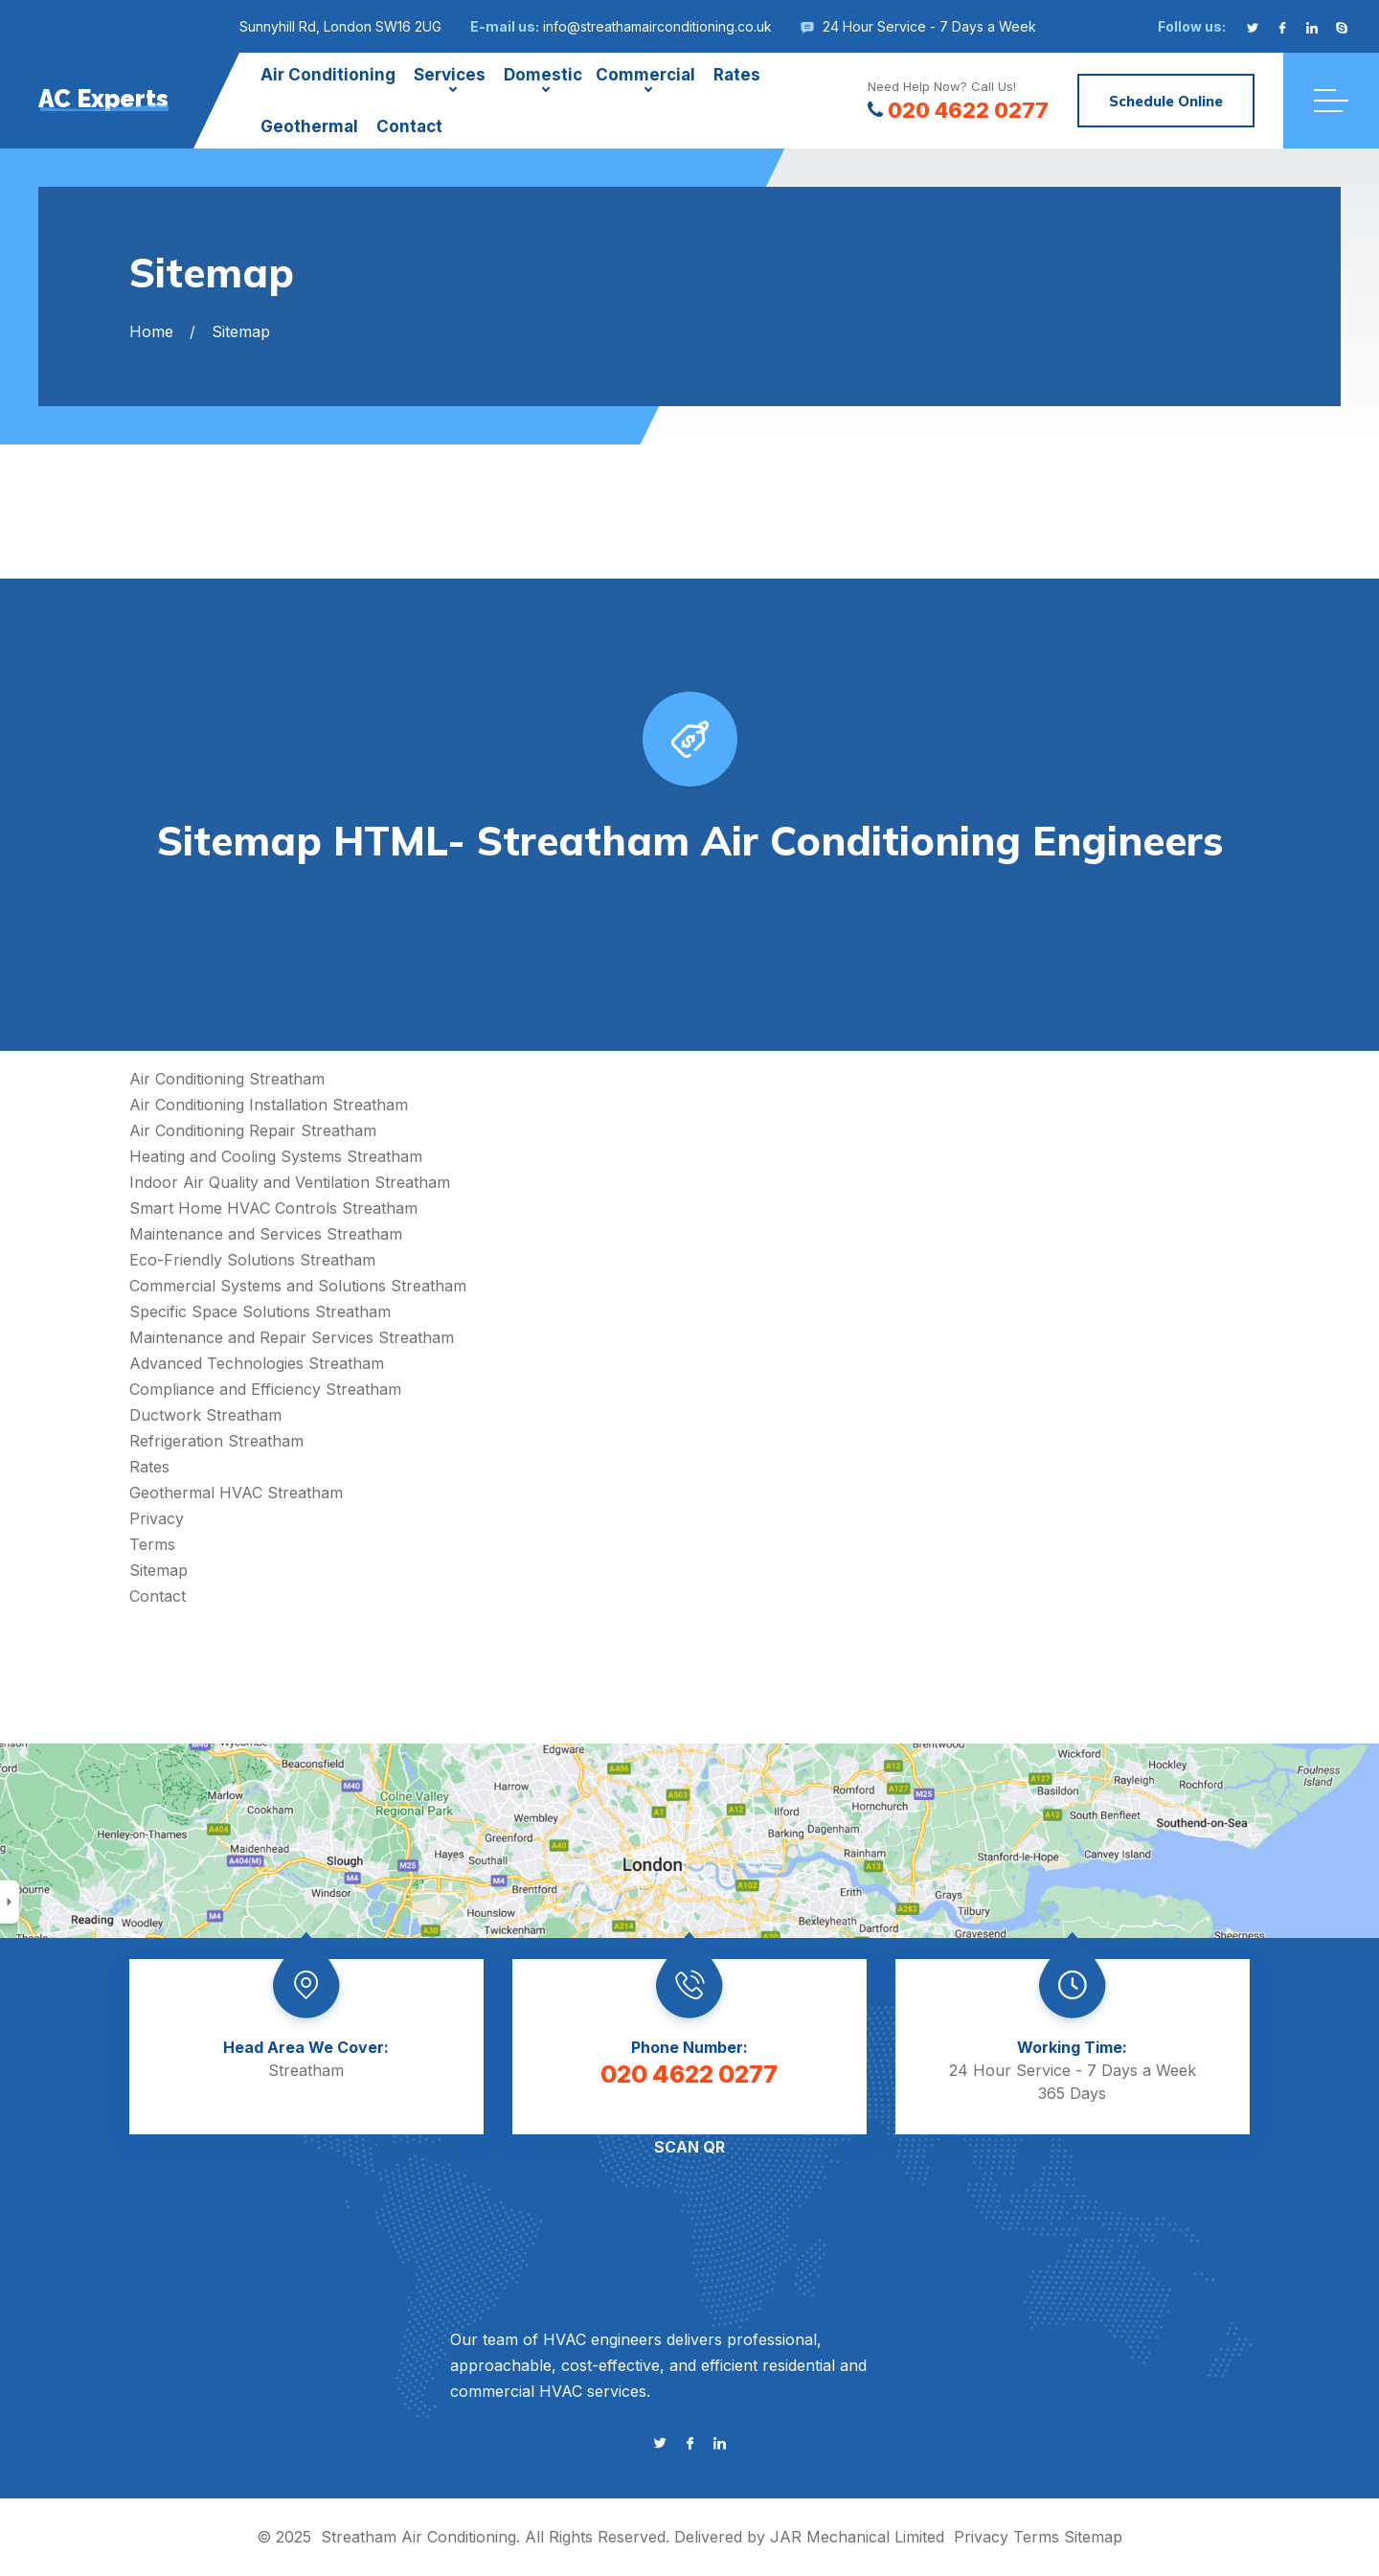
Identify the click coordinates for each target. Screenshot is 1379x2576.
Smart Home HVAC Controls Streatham (273, 1208)
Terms (152, 1544)
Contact (409, 126)
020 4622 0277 (958, 110)
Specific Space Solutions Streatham (260, 1311)
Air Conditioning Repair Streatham (252, 1130)
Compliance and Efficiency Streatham (265, 1389)
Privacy (156, 1518)
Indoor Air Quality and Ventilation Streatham (289, 1182)
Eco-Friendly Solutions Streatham (252, 1259)
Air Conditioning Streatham (227, 1078)
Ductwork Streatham (205, 1415)
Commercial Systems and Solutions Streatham (297, 1285)
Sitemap (158, 1570)
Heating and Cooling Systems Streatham (275, 1156)
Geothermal (309, 126)
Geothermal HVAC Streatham (236, 1492)
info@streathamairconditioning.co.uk (657, 26)
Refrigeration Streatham (216, 1440)
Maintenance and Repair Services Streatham (291, 1337)
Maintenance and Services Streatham (265, 1233)
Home (151, 331)
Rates (736, 74)
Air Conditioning (328, 74)
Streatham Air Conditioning (418, 2536)
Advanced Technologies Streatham (256, 1363)
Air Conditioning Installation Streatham (268, 1104)
